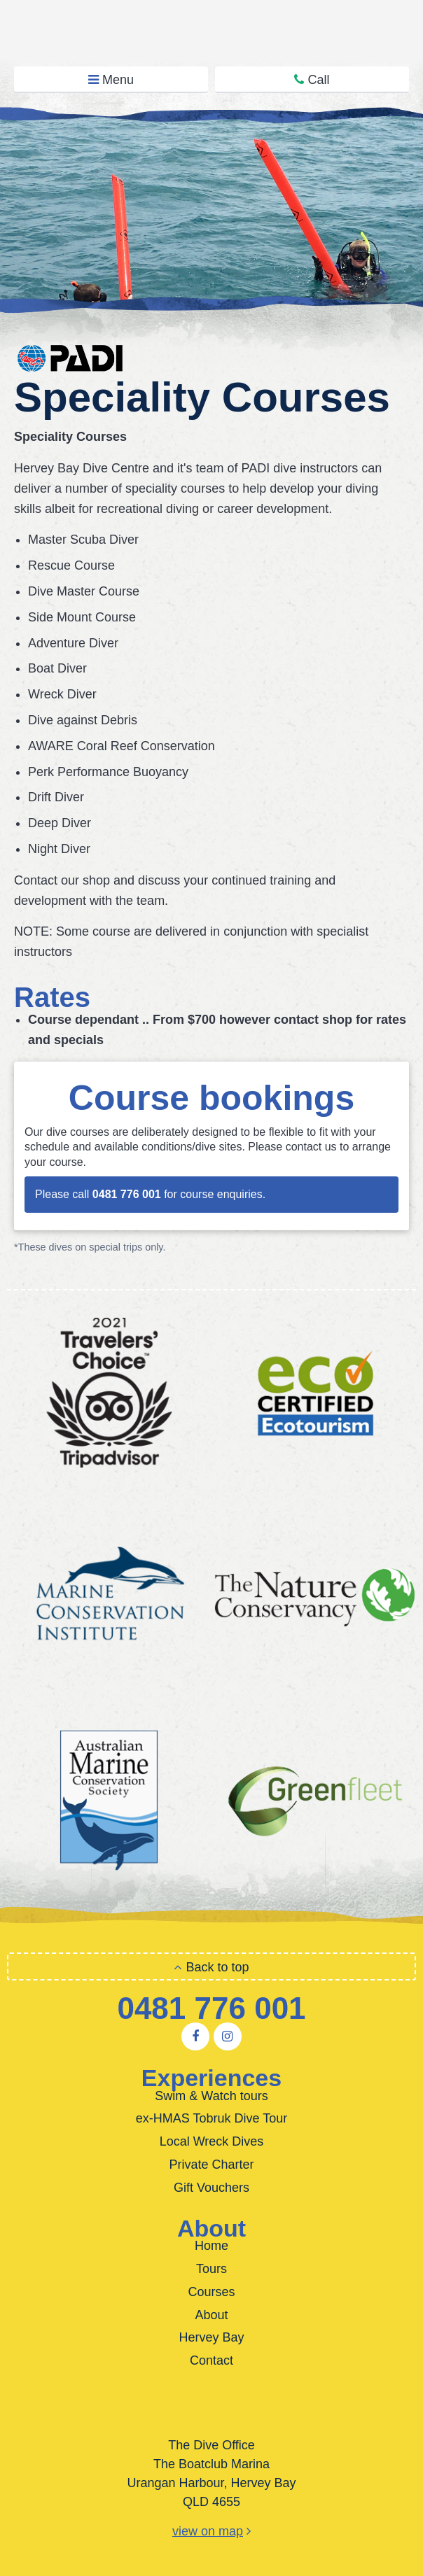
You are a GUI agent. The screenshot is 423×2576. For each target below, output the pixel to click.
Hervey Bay (211, 2337)
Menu (111, 80)
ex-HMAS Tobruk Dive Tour (211, 2118)
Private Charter (211, 2165)
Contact (211, 2360)
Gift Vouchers (211, 2188)
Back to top (211, 1967)
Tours (211, 2269)
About (211, 2315)
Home (211, 2246)
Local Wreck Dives (212, 2141)
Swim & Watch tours (211, 2096)
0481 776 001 (211, 2008)
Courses (211, 2292)
